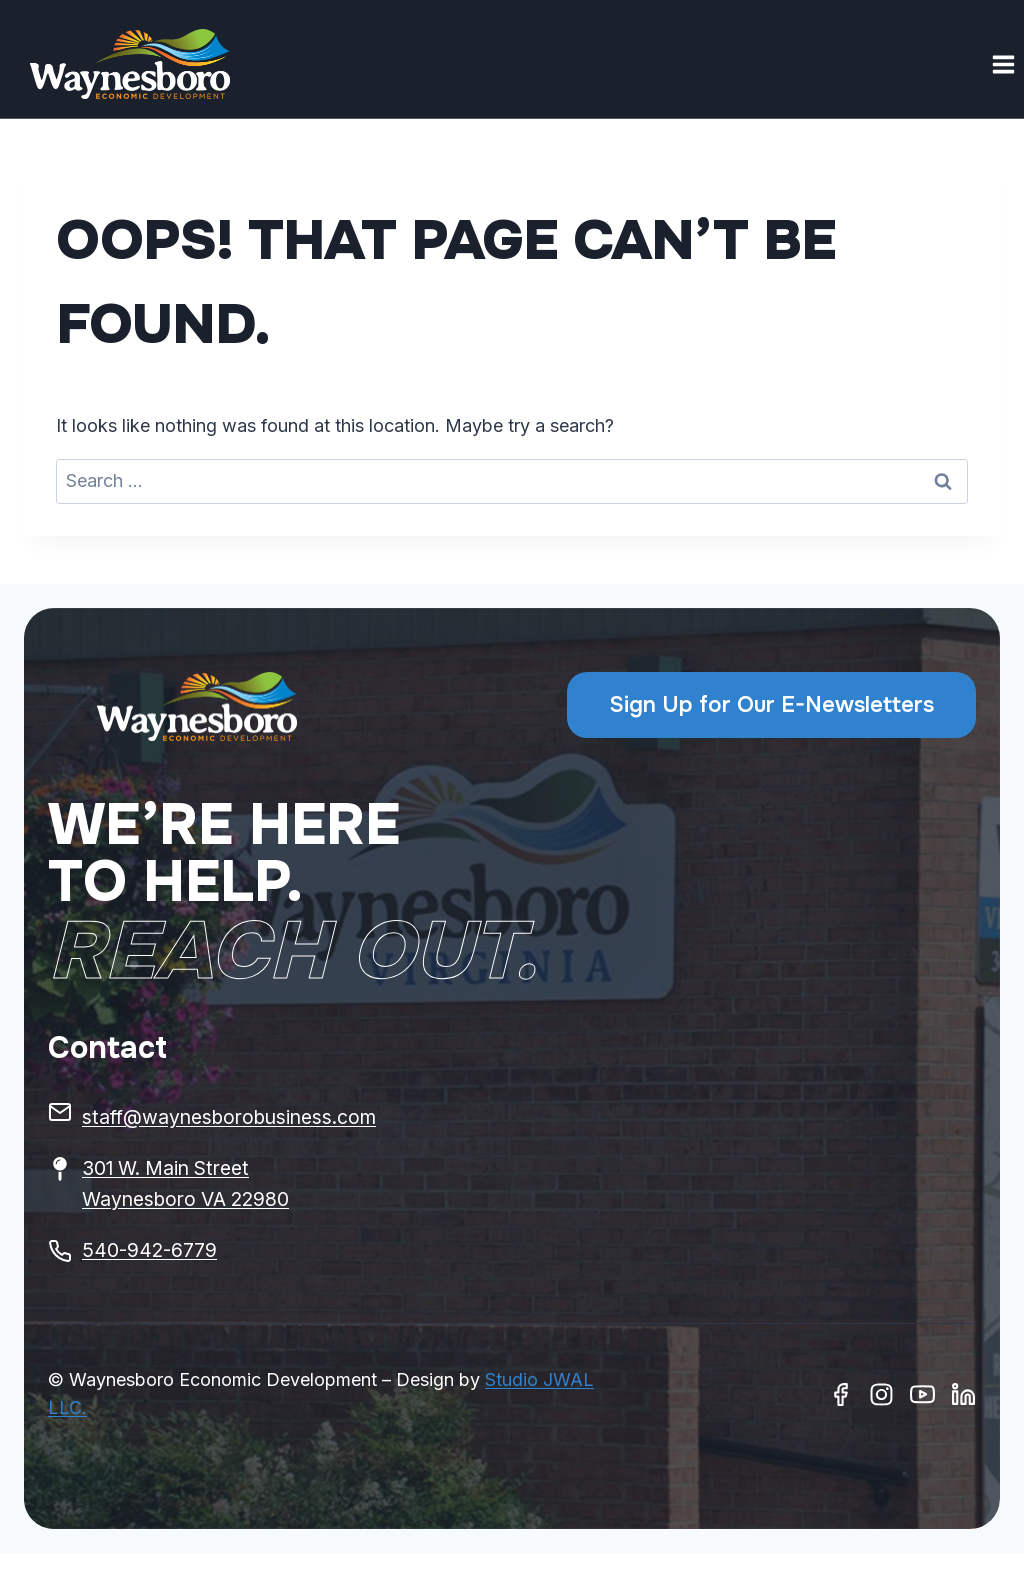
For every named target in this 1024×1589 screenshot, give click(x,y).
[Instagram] (881, 1394)
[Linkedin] (963, 1394)
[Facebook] (840, 1394)
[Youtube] (922, 1394)
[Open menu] (1003, 64)
